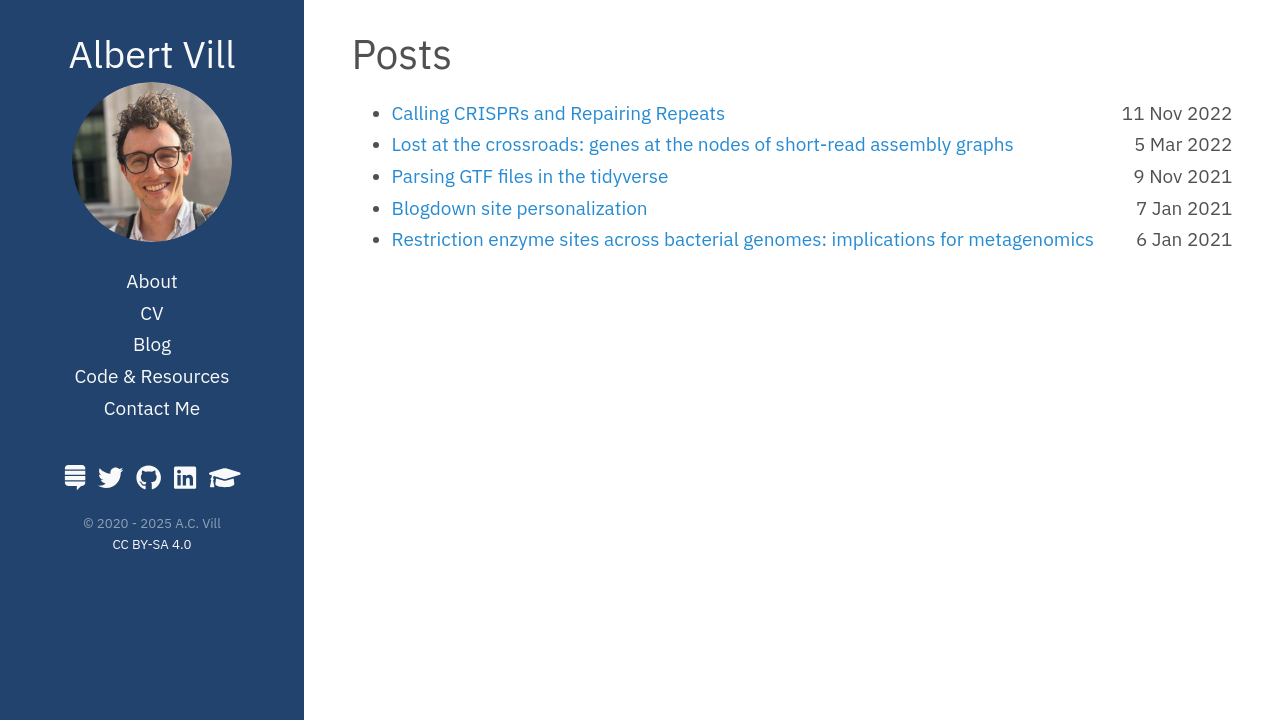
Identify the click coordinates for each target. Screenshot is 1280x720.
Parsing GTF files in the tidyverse (530, 176)
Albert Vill (151, 53)
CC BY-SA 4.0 (152, 544)
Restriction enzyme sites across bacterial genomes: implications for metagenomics (743, 239)
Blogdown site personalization (520, 208)
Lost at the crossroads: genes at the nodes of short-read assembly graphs (703, 144)
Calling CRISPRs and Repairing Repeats (559, 113)
